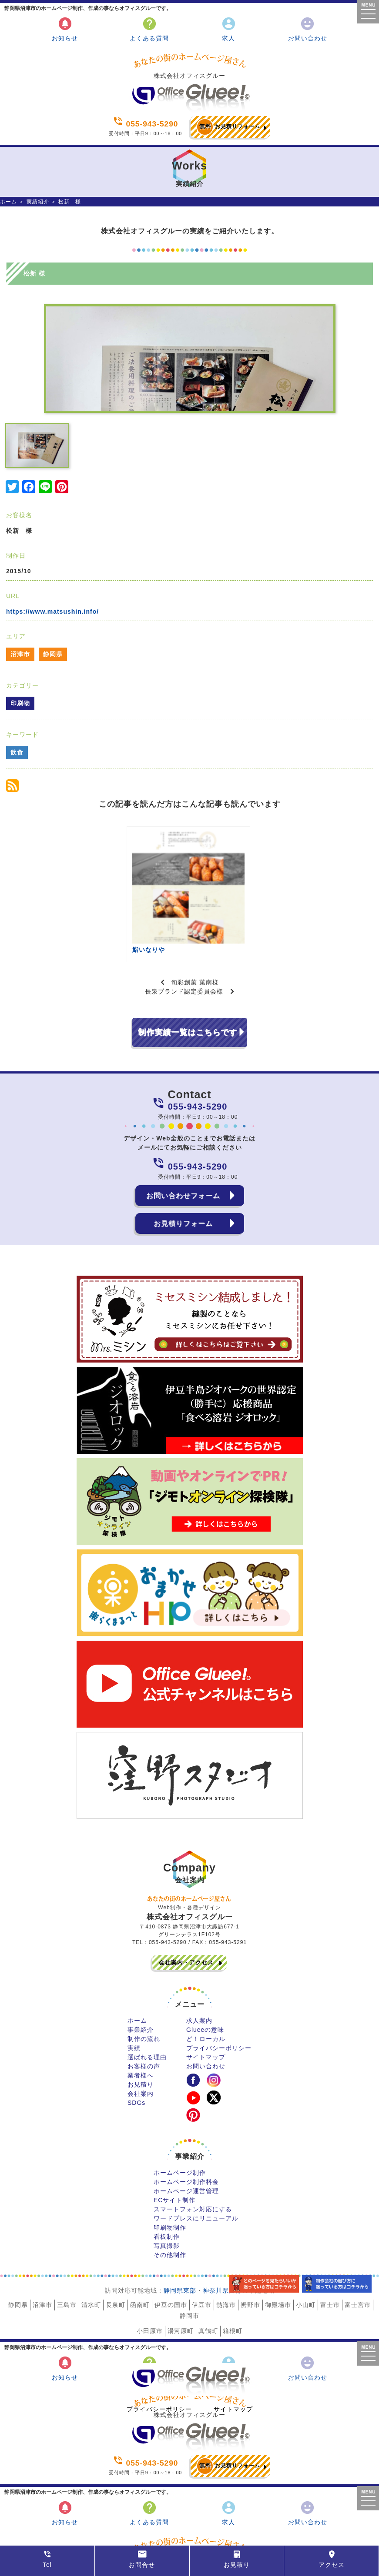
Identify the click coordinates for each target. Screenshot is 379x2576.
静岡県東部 (180, 2237)
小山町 (305, 2252)
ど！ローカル (205, 1986)
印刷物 (20, 703)
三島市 (67, 2252)
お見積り (140, 2031)
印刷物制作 (170, 2174)
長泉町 (115, 2252)
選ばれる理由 (147, 2004)
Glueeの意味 (205, 1977)
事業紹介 (140, 1977)
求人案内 (199, 1967)
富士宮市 (358, 2252)
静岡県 (53, 654)
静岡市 (189, 2263)
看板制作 (167, 2183)
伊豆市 (201, 2252)
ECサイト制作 (174, 2147)
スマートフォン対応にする (193, 2156)
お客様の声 (143, 2013)
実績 (134, 1995)
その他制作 (170, 2202)
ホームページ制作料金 (186, 2129)
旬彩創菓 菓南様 (195, 929)
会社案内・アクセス (186, 1910)
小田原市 (150, 2278)
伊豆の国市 (170, 2252)
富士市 (330, 2252)
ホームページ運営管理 (186, 2138)
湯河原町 (181, 2278)
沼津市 (20, 654)
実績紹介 (38, 202)
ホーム (8, 202)
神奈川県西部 (222, 2237)
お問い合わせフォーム (183, 1143)
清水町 (91, 2252)
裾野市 (250, 2252)
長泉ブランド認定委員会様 (184, 938)
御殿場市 (278, 2252)
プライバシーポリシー (219, 1995)
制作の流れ (143, 1986)
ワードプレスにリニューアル (196, 2165)
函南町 (140, 2252)
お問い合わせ (307, 29)
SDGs (136, 2050)
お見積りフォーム (228, 127)
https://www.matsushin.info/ (52, 611)
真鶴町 (208, 2278)
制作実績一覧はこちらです (187, 979)
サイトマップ (205, 2004)
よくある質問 (149, 29)
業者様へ (140, 2022)
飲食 (16, 752)
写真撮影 (167, 2193)
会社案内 (140, 2041)
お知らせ (65, 29)
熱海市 (226, 2252)
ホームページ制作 (180, 2120)
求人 (228, 29)
